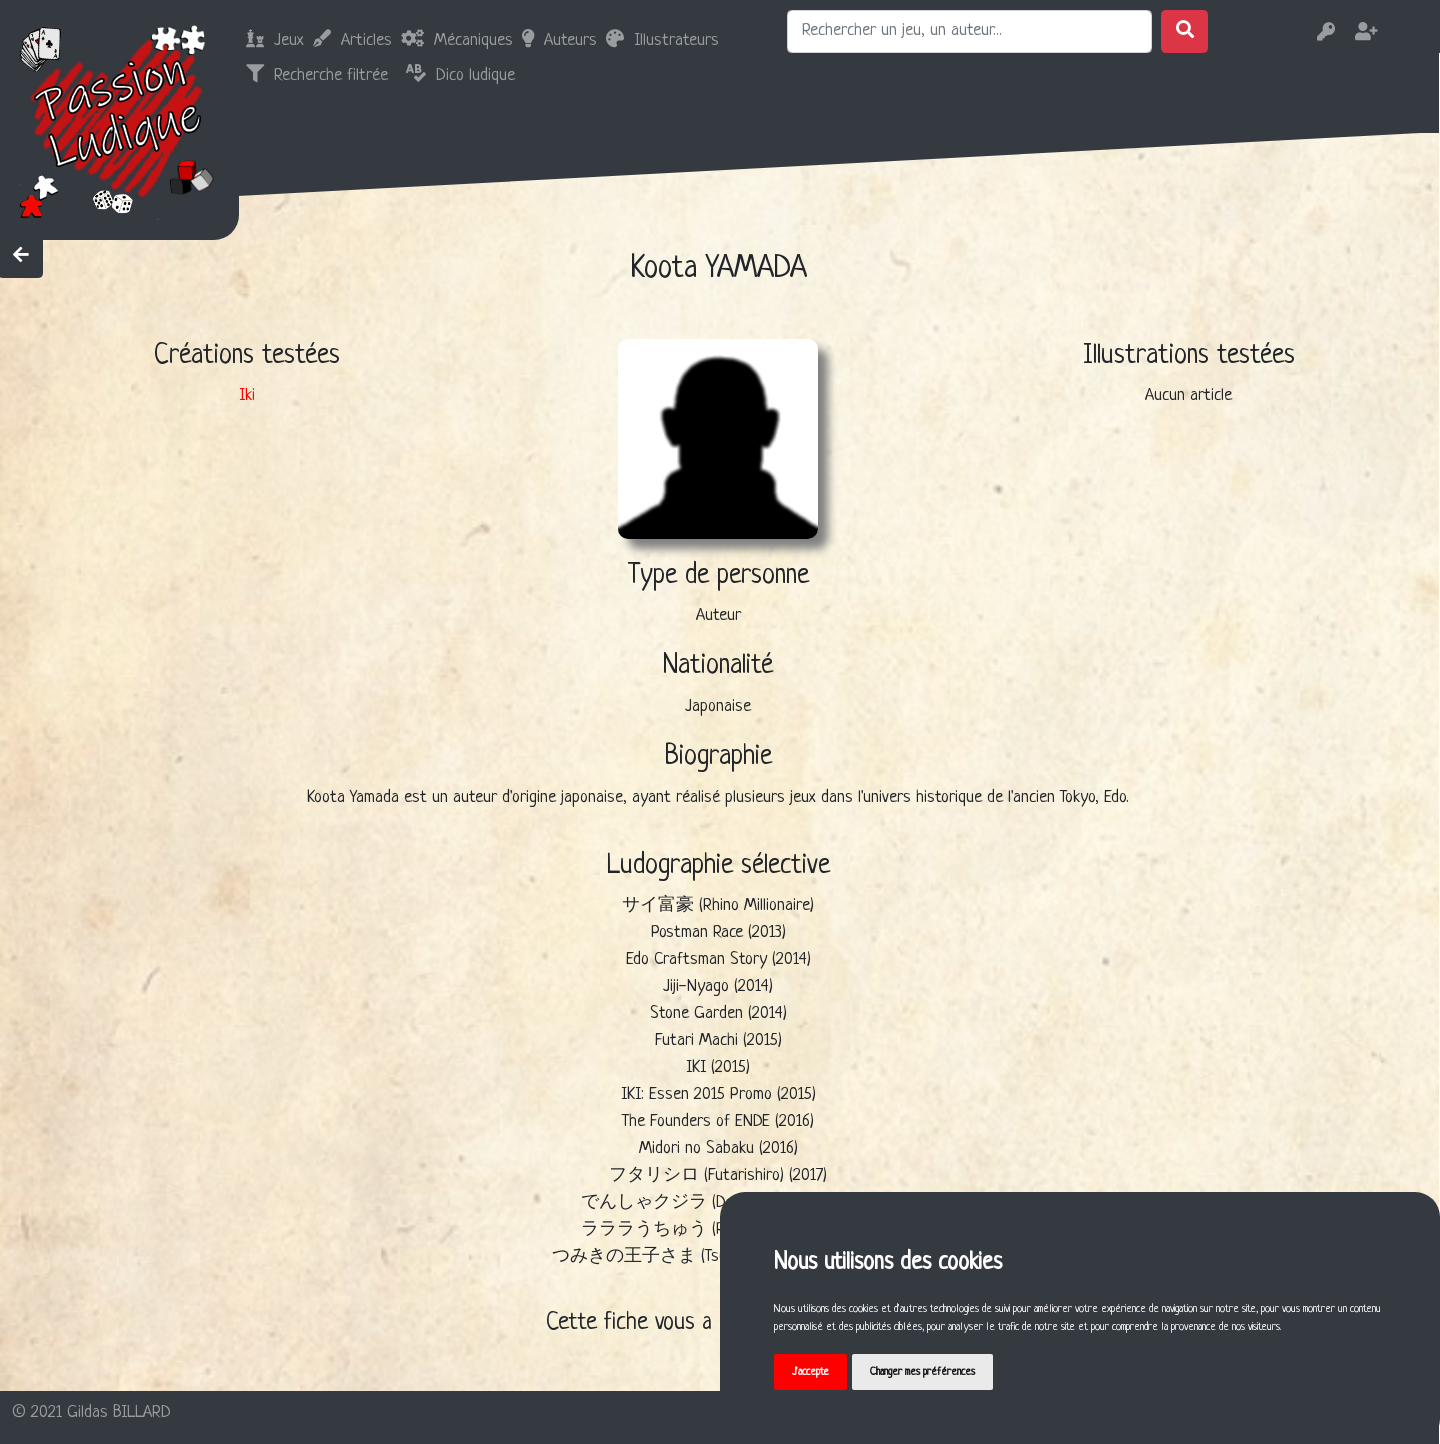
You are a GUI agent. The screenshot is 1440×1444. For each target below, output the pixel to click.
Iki (247, 395)
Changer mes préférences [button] (922, 1372)
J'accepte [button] (810, 1372)
